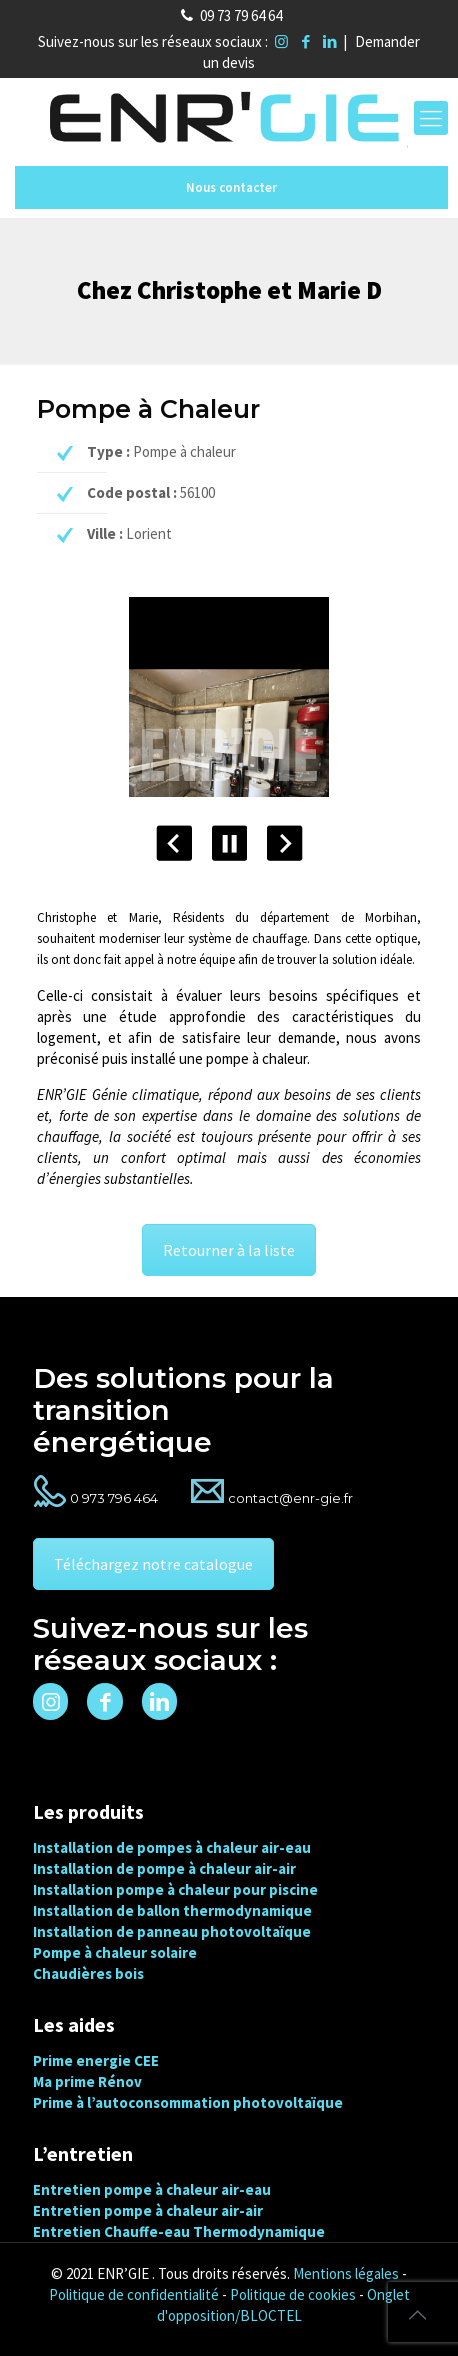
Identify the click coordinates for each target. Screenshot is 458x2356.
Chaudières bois (88, 1973)
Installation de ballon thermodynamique (172, 1910)
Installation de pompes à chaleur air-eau (172, 1847)
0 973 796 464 (114, 1498)
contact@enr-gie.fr (290, 1498)
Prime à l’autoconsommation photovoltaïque (188, 2102)
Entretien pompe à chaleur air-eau (152, 2189)
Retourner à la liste (229, 1250)
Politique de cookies (293, 2294)
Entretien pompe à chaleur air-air (148, 2210)
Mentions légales (346, 2273)
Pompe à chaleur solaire (115, 1952)
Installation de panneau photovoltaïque (172, 1931)
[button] (40, 2316)
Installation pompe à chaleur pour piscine (175, 1889)
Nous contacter (231, 187)
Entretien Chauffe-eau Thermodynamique (179, 2231)
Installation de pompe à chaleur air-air (164, 1868)
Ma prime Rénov (87, 2081)
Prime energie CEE (96, 2060)
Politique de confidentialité (134, 2294)
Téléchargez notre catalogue (153, 1564)
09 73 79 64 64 (241, 15)
